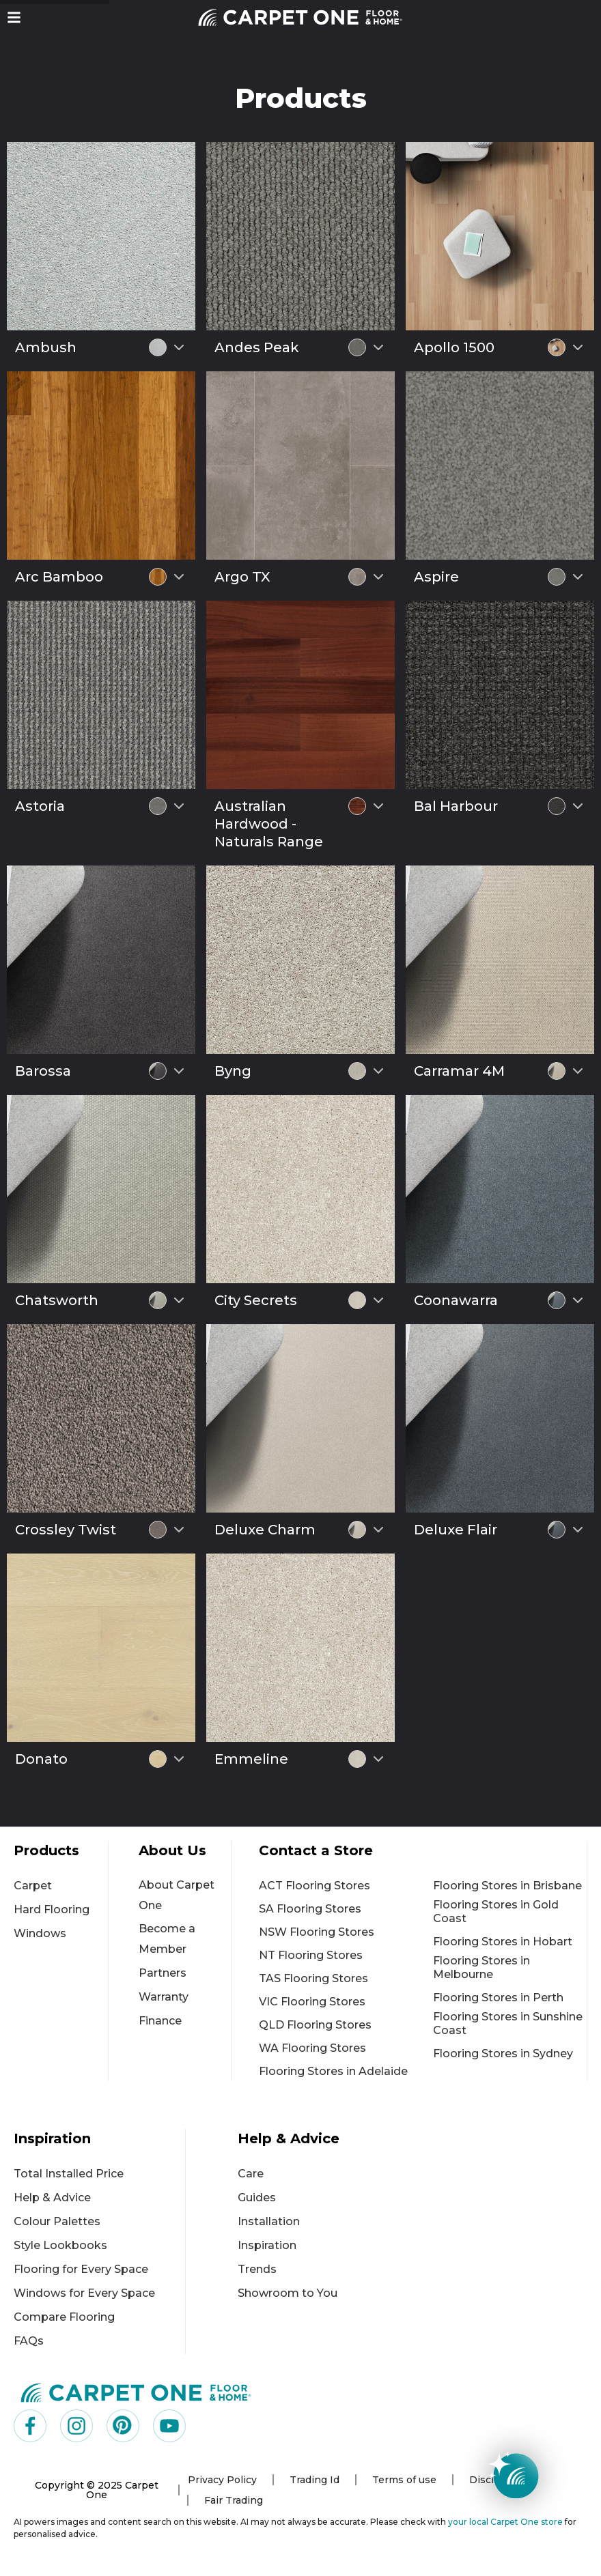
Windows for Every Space (84, 2293)
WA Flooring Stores (312, 2048)
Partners (162, 1972)
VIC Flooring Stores (312, 2001)
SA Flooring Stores (310, 1908)
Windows (40, 1933)
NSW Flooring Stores (316, 1932)
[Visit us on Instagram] (76, 2425)
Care (251, 2173)
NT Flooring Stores (311, 1955)
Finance (160, 2020)
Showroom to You (287, 2293)
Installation (269, 2221)
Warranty (163, 1996)
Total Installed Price (69, 2173)
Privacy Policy (222, 2480)
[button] (14, 17)
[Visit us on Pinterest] (123, 2425)
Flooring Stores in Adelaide (333, 2071)
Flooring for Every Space (81, 2269)
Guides (257, 2197)
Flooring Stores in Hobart (502, 1941)
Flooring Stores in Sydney (503, 2053)
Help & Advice (52, 2197)
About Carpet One (176, 1895)
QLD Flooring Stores (315, 2024)
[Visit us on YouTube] (169, 2425)
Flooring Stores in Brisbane (507, 1885)
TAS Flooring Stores (313, 1978)
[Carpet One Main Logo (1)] (136, 2392)
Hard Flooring (51, 1909)
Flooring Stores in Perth (498, 1997)
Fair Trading (233, 2500)
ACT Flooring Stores (314, 1885)
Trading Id (314, 2480)
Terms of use (404, 2480)
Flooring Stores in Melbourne (481, 1967)
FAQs (29, 2340)
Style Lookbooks (60, 2245)
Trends (257, 2269)
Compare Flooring (64, 2316)
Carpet (33, 1885)
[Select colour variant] (179, 347)
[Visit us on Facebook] (30, 2425)
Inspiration (267, 2245)
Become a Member (167, 1939)
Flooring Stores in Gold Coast (496, 1911)
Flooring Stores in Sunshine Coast (508, 2023)
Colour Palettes (57, 2221)
